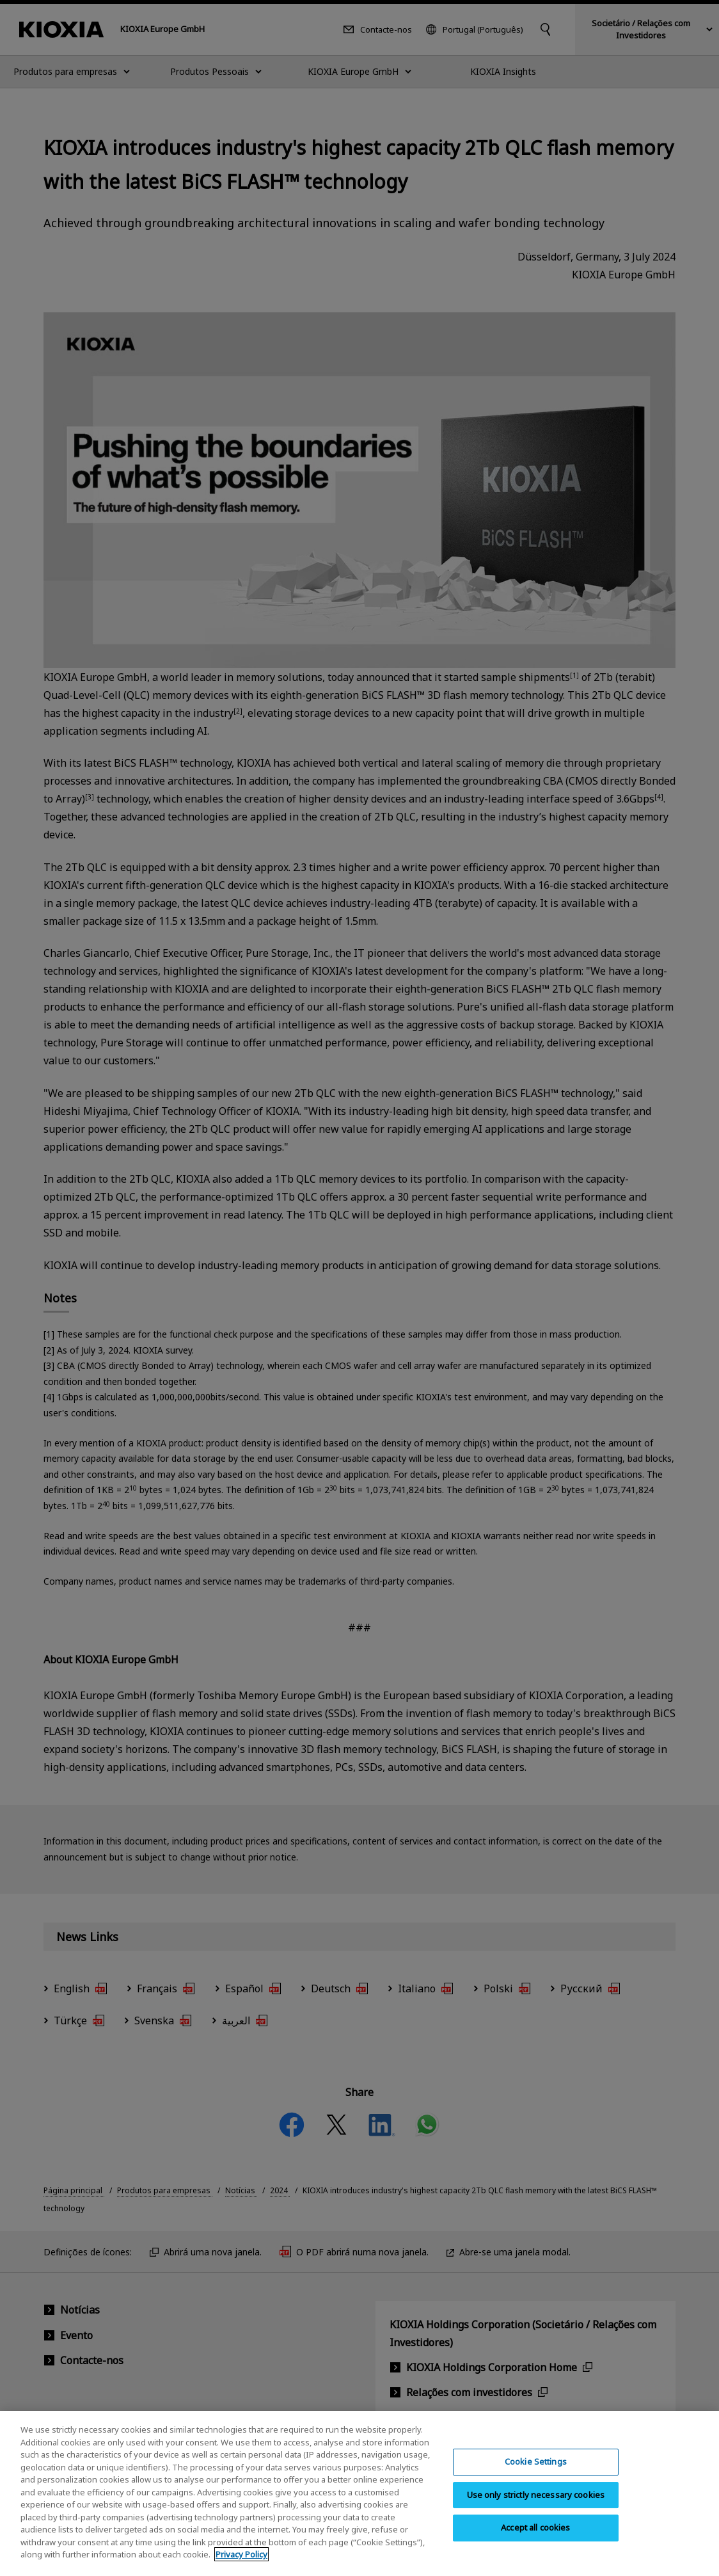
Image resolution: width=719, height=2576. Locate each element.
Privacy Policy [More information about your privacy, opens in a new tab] (241, 2562)
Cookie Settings (536, 2470)
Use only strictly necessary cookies (536, 2503)
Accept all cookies (535, 2535)
